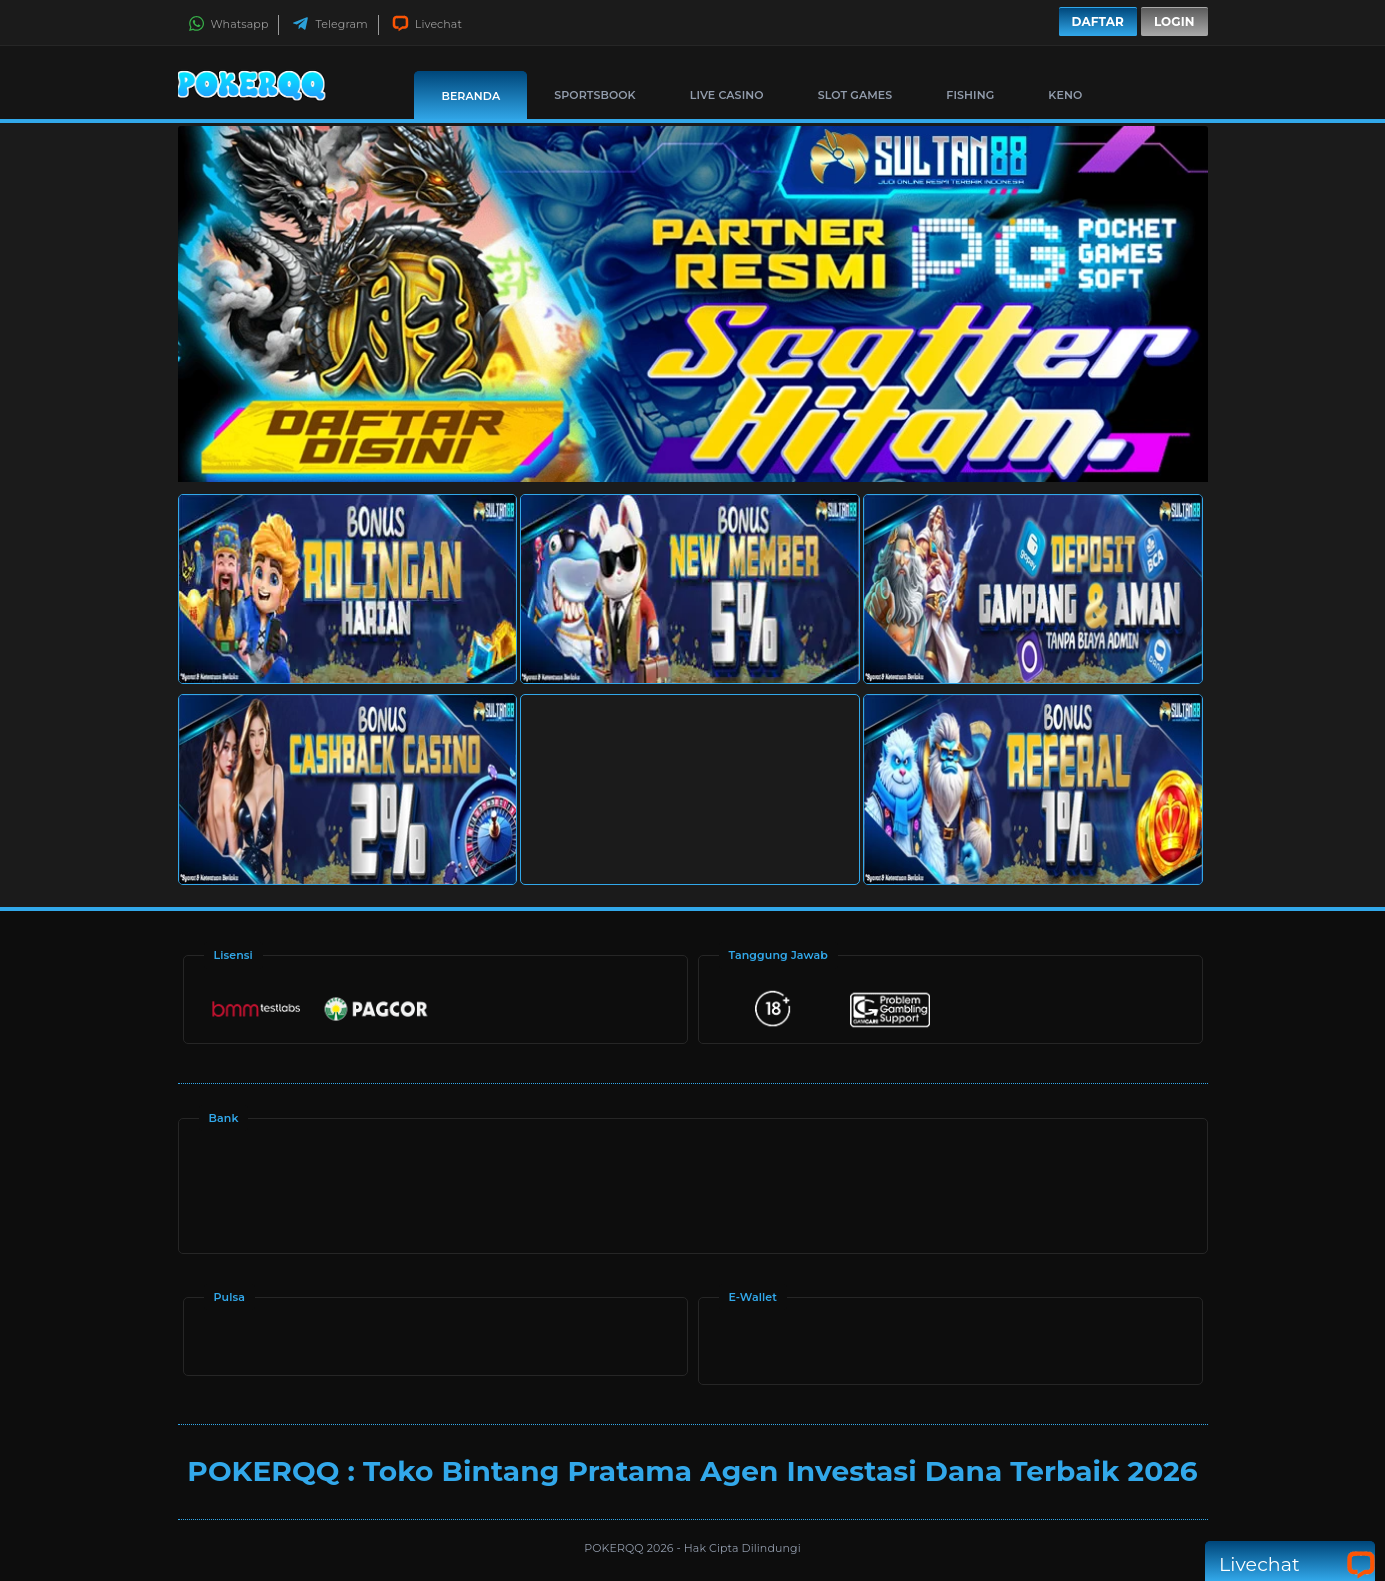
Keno (1065, 95)
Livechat (427, 24)
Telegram (329, 24)
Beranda (470, 96)
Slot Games (855, 95)
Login (1174, 21)
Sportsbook (594, 95)
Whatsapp (228, 24)
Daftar (1098, 21)
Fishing (970, 95)
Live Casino (727, 95)
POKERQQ (615, 1548)
